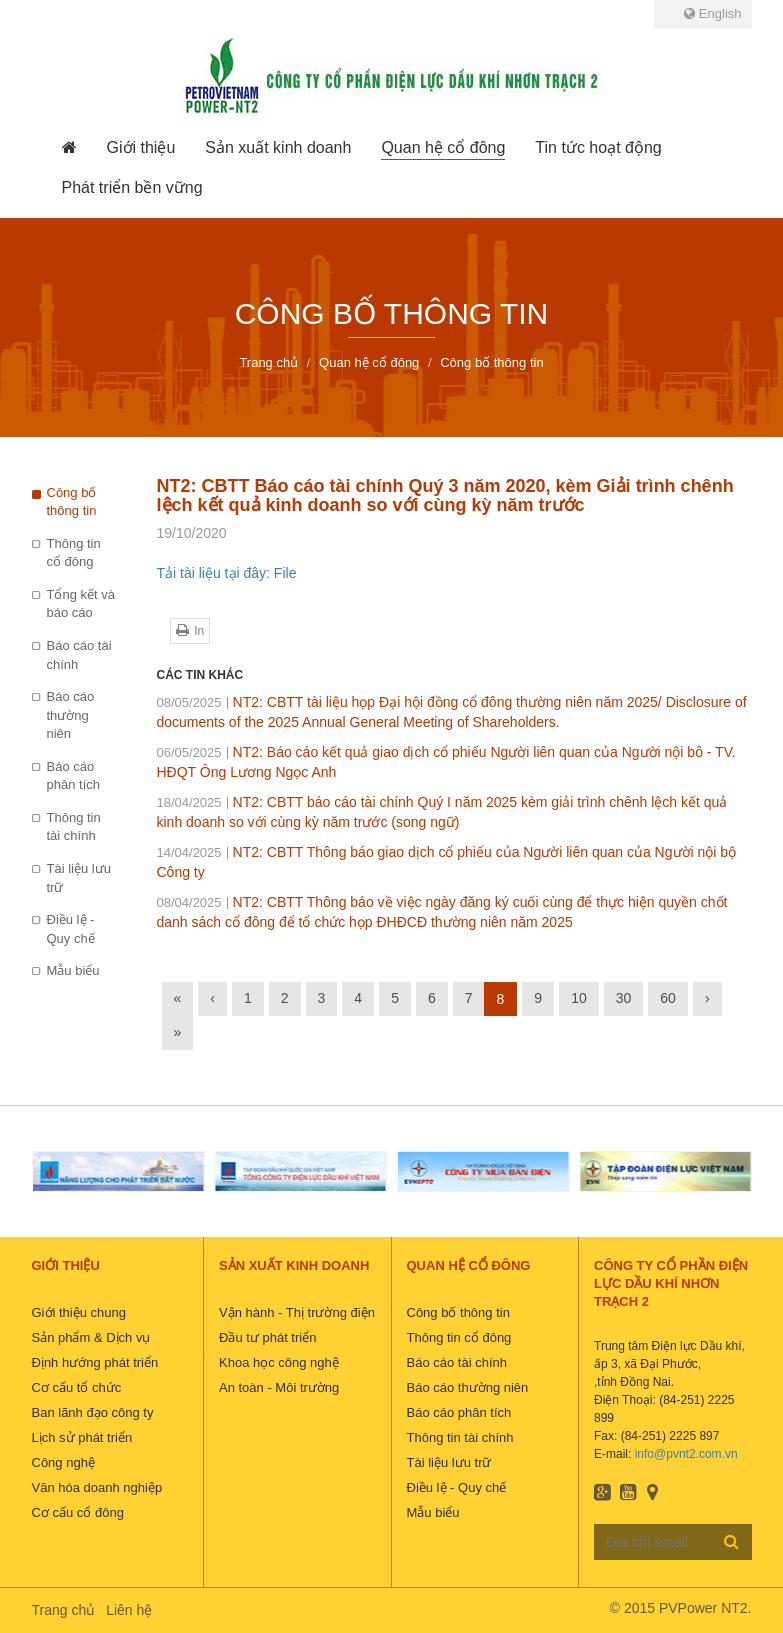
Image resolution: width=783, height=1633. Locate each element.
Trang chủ (64, 1610)
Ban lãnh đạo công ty (93, 1412)
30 (624, 998)
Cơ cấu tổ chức (77, 1387)
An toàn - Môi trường (279, 1387)
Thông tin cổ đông (74, 553)
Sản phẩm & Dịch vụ (91, 1337)
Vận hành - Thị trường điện (297, 1312)
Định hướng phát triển (95, 1362)
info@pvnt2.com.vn (686, 1454)
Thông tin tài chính (74, 827)
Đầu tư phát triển (267, 1337)
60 (668, 998)
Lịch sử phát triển (82, 1437)
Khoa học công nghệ (279, 1362)
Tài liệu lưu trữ (79, 878)
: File (281, 573)
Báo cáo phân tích (74, 776)
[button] (141, 148)
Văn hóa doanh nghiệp (97, 1487)
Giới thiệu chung (79, 1312)
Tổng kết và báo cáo (81, 604)
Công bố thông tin (72, 502)
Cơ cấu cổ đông (78, 1512)
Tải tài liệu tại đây (212, 573)
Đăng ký (731, 1541)
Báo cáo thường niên (71, 715)
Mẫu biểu (73, 970)
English (712, 13)
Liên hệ (129, 1610)
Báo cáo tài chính (79, 655)
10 (579, 998)
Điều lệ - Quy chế (71, 929)
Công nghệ (63, 1462)
